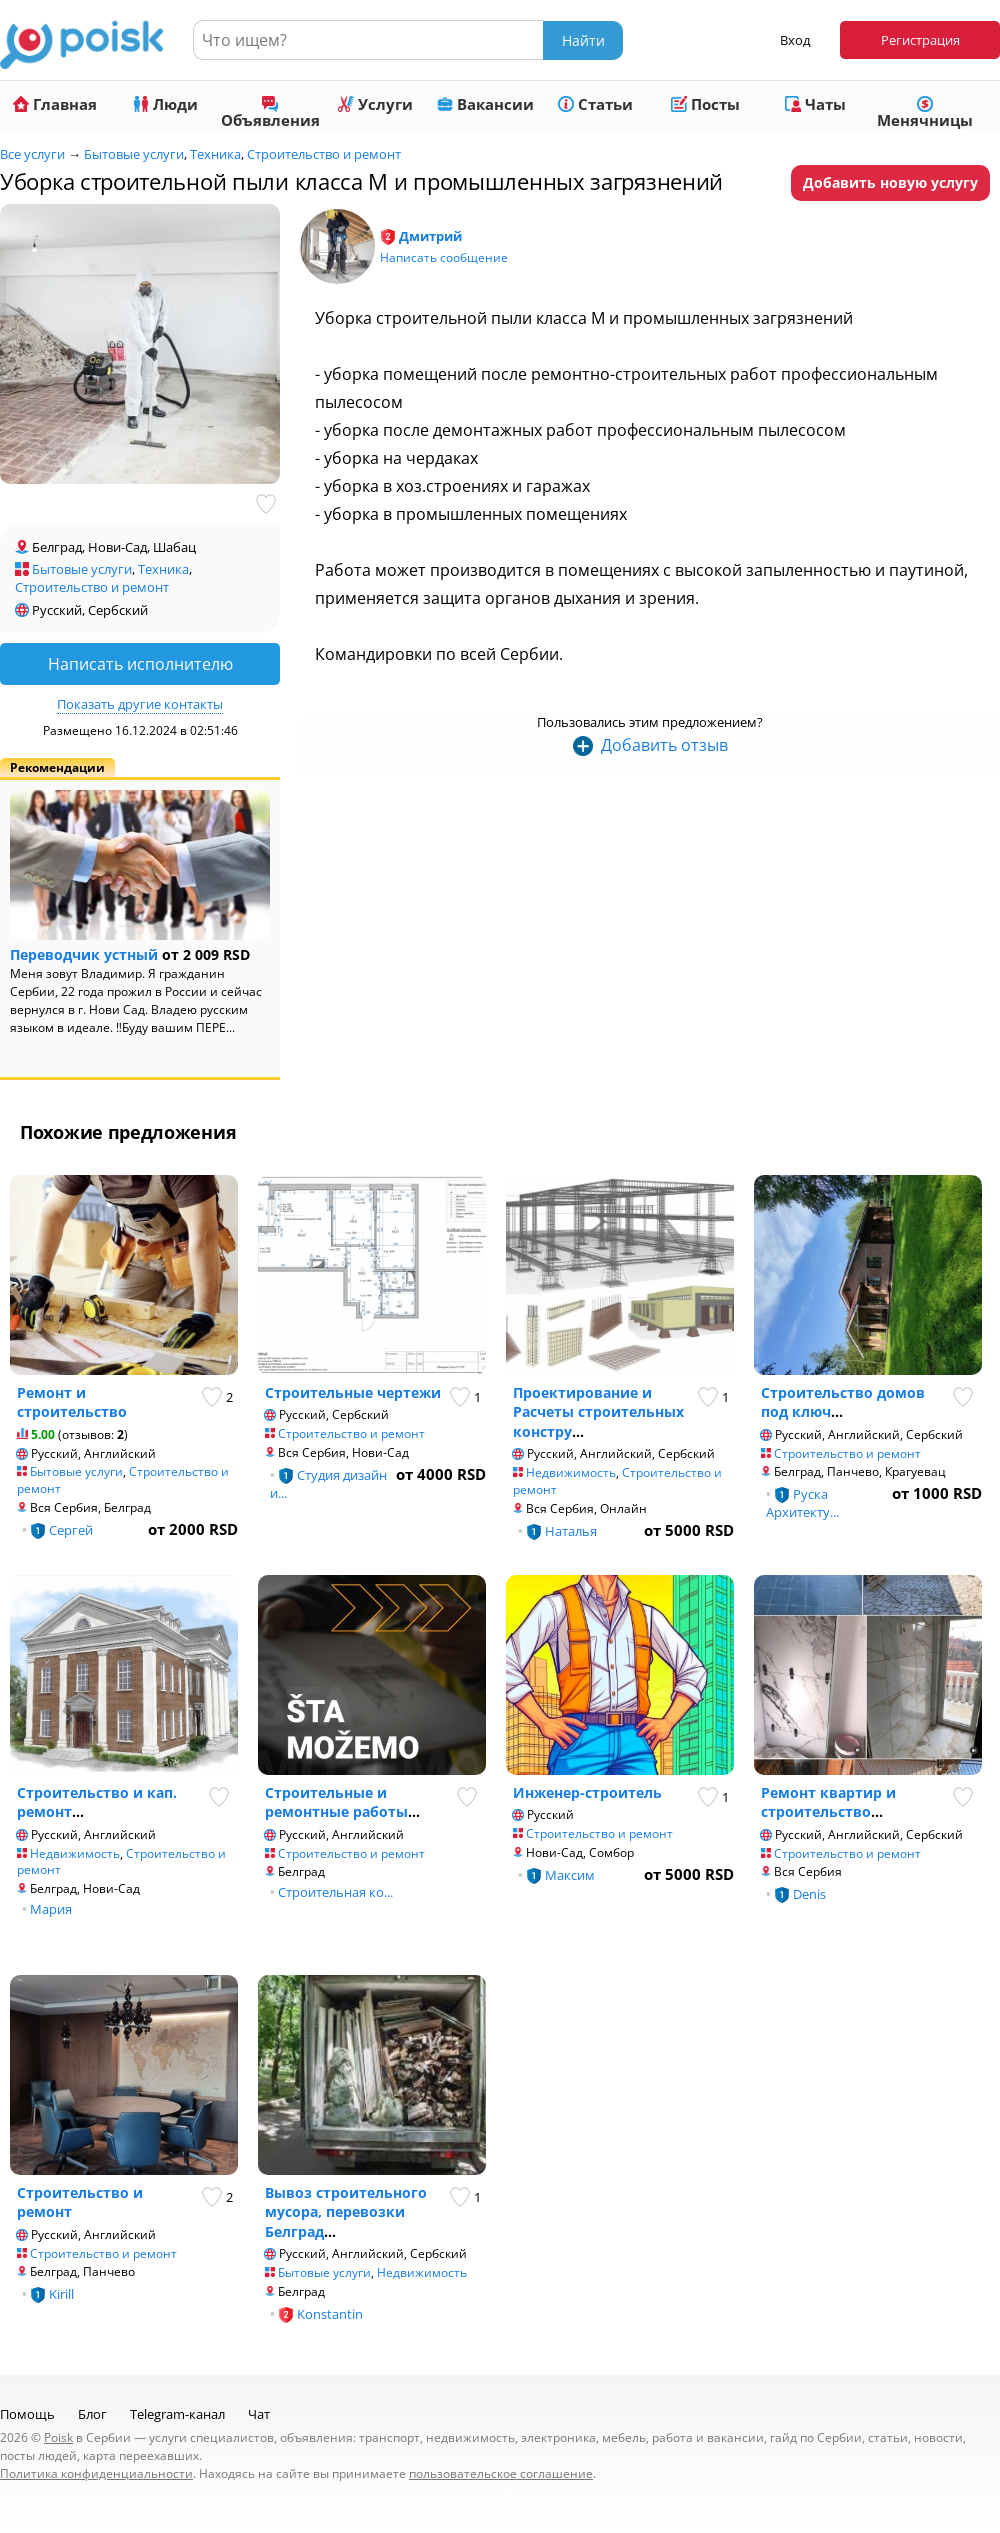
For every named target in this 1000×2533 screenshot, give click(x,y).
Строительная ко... (335, 1892)
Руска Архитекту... (802, 1503)
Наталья (571, 1531)
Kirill (61, 2294)
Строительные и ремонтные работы (336, 1802)
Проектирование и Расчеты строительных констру (598, 1412)
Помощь (27, 2414)
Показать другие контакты (140, 704)
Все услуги (32, 154)
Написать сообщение (444, 257)
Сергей (71, 1530)
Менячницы (925, 113)
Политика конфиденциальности (96, 2473)
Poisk (58, 2437)
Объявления (270, 113)
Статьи (595, 104)
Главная (55, 104)
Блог (92, 2414)
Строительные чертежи (353, 1392)
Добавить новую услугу (890, 182)
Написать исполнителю (140, 664)
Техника (215, 154)
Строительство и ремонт (324, 154)
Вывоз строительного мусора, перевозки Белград (346, 2212)
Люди (165, 104)
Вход (795, 40)
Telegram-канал (177, 2414)
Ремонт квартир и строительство (828, 1802)
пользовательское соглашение (501, 2473)
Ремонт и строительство (72, 1402)
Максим (570, 1875)
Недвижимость (571, 1472)
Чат (259, 2414)
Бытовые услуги (134, 154)
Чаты (815, 104)
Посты (705, 104)
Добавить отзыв (664, 745)
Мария (51, 1909)
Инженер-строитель (587, 1792)
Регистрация (920, 40)
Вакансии (485, 104)
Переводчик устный (84, 954)
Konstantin (330, 2314)
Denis (809, 1894)
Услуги (375, 104)
